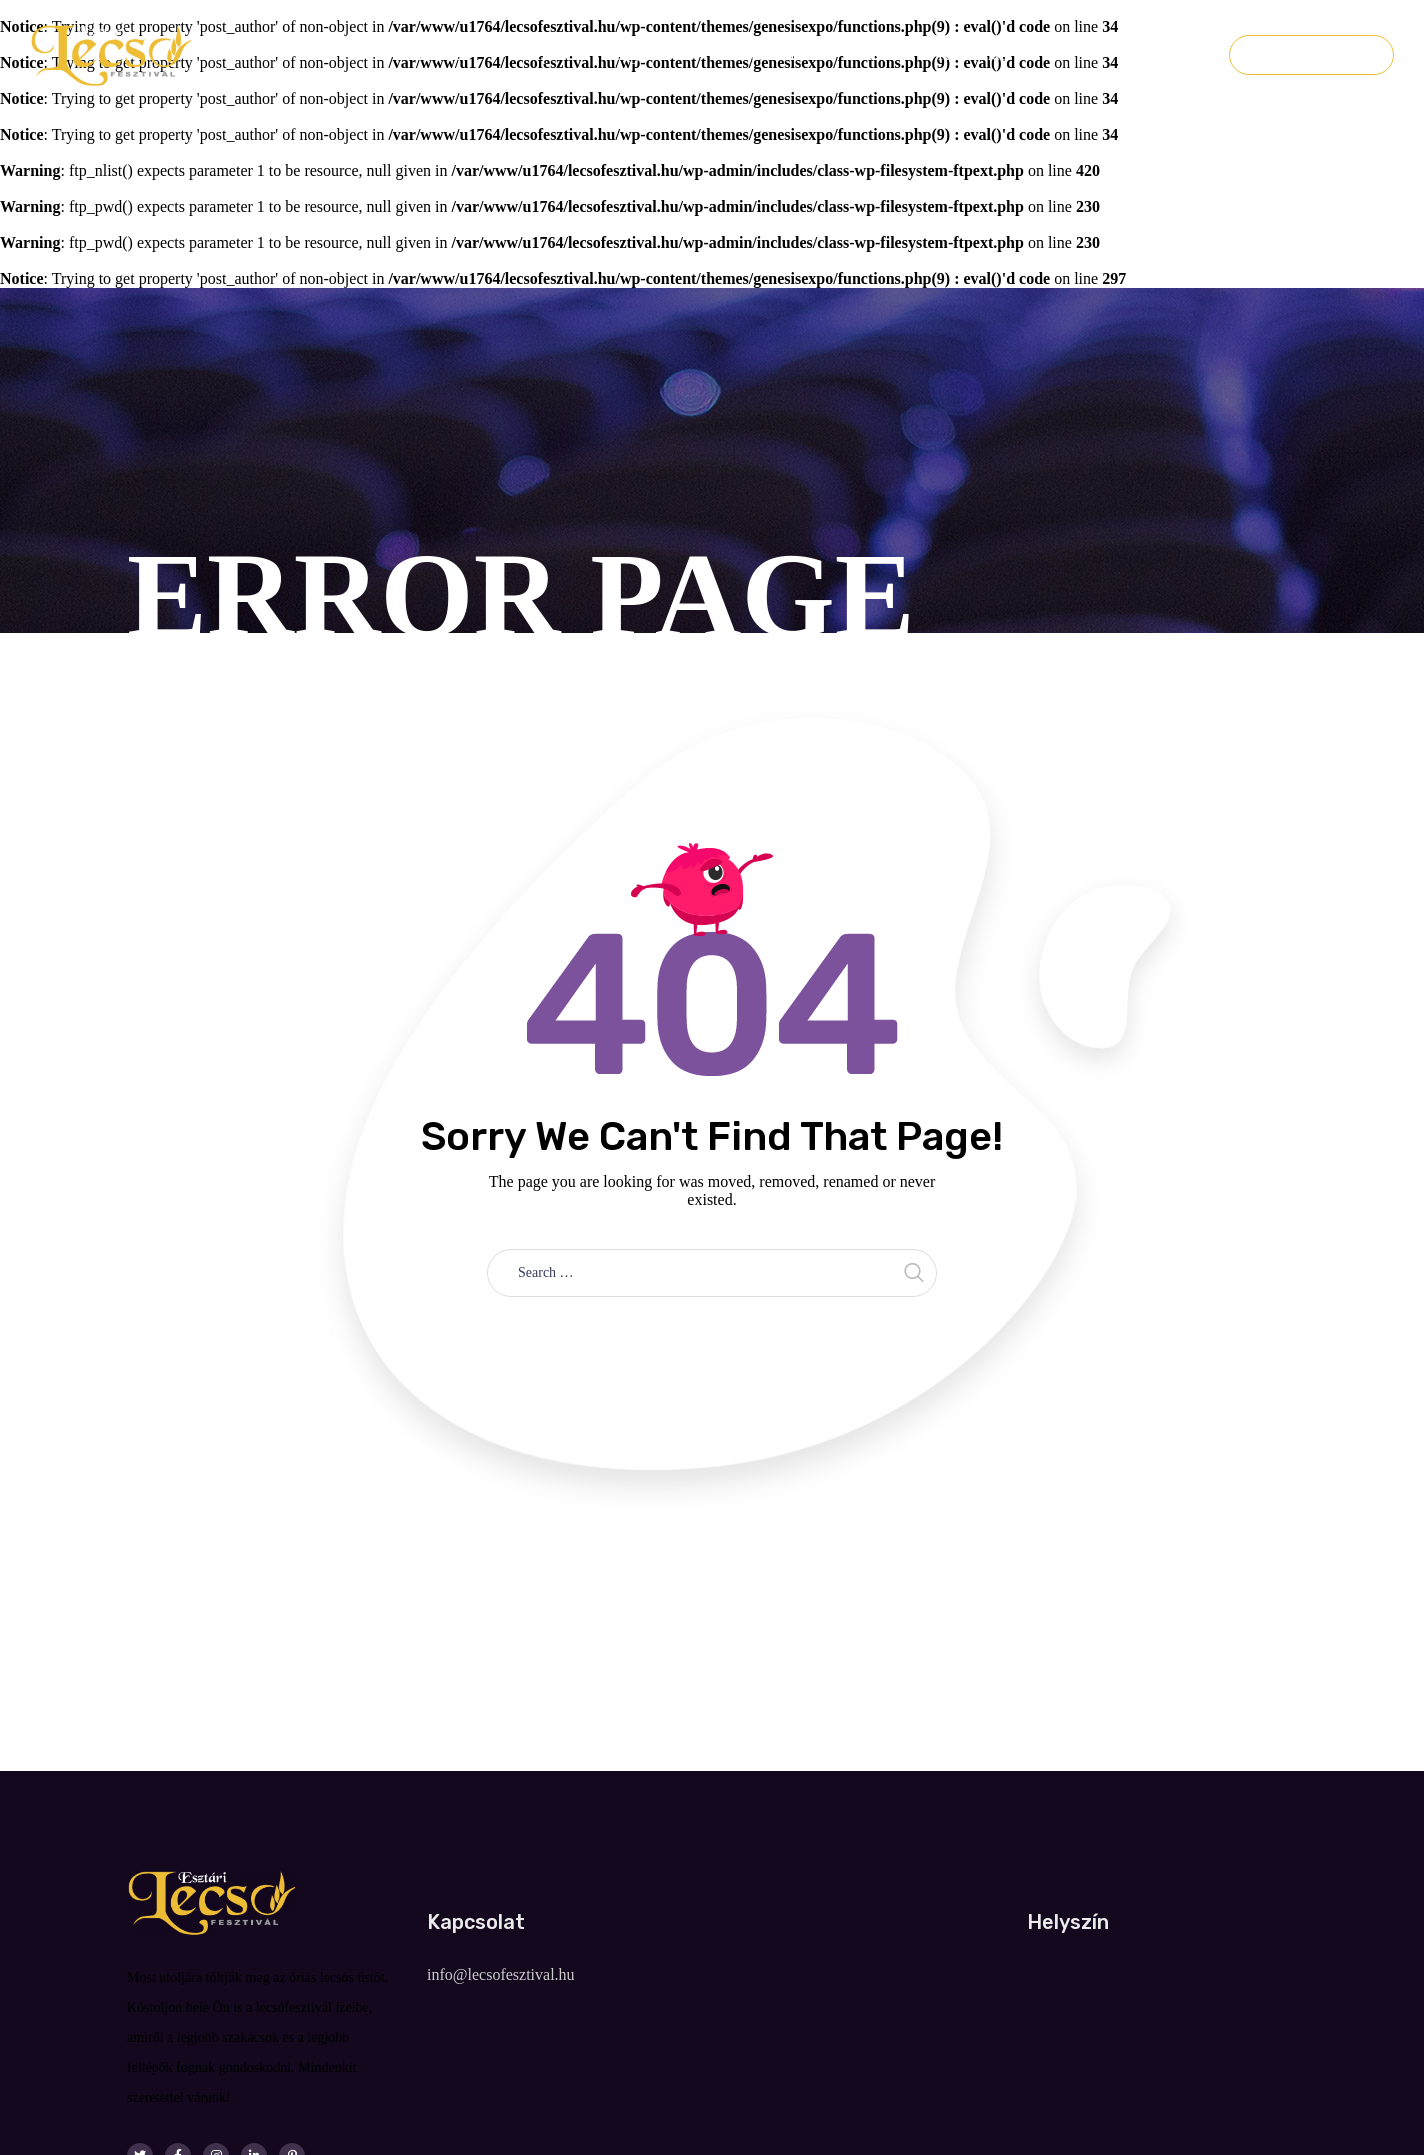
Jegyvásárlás (1311, 55)
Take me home (712, 1341)
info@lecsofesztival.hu (501, 1974)
